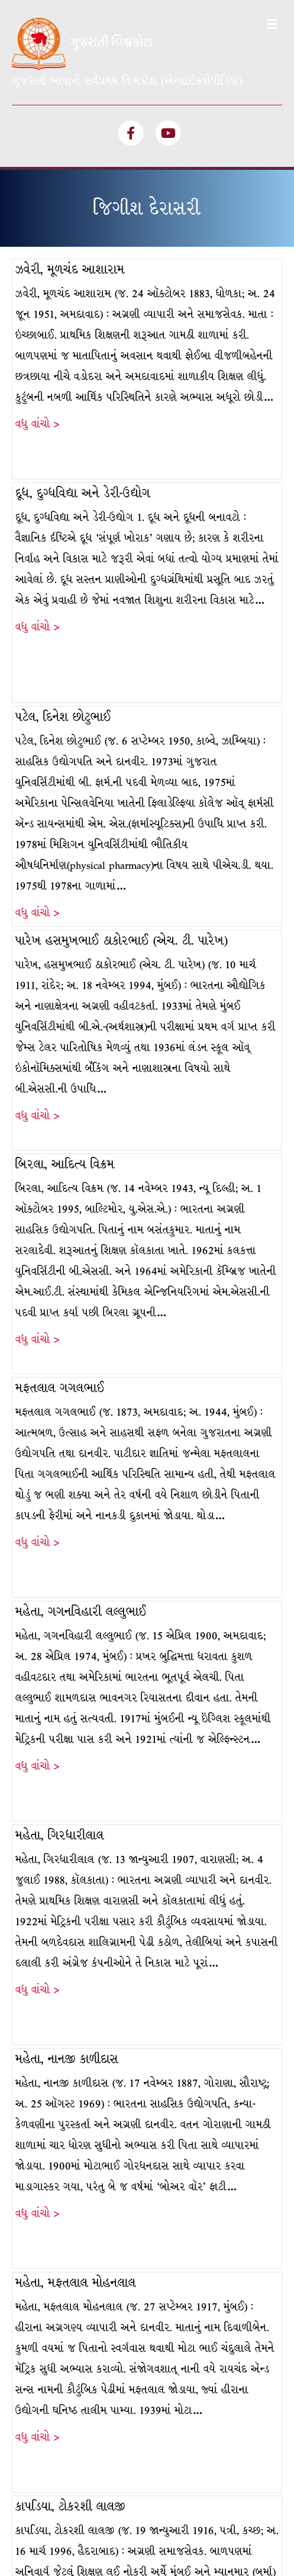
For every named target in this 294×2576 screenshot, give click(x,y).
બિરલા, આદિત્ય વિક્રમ (65, 1007)
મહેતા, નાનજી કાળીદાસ (66, 1902)
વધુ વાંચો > (37, 267)
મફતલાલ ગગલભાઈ (60, 1231)
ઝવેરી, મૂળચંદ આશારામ (70, 113)
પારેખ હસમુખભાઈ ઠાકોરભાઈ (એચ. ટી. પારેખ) (121, 784)
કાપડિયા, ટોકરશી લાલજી (70, 2349)
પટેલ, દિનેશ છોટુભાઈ (63, 560)
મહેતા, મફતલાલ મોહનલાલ (75, 2126)
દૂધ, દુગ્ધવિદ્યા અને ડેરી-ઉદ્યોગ (82, 336)
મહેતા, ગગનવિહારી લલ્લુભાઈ (81, 1455)
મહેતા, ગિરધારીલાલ (59, 1678)
